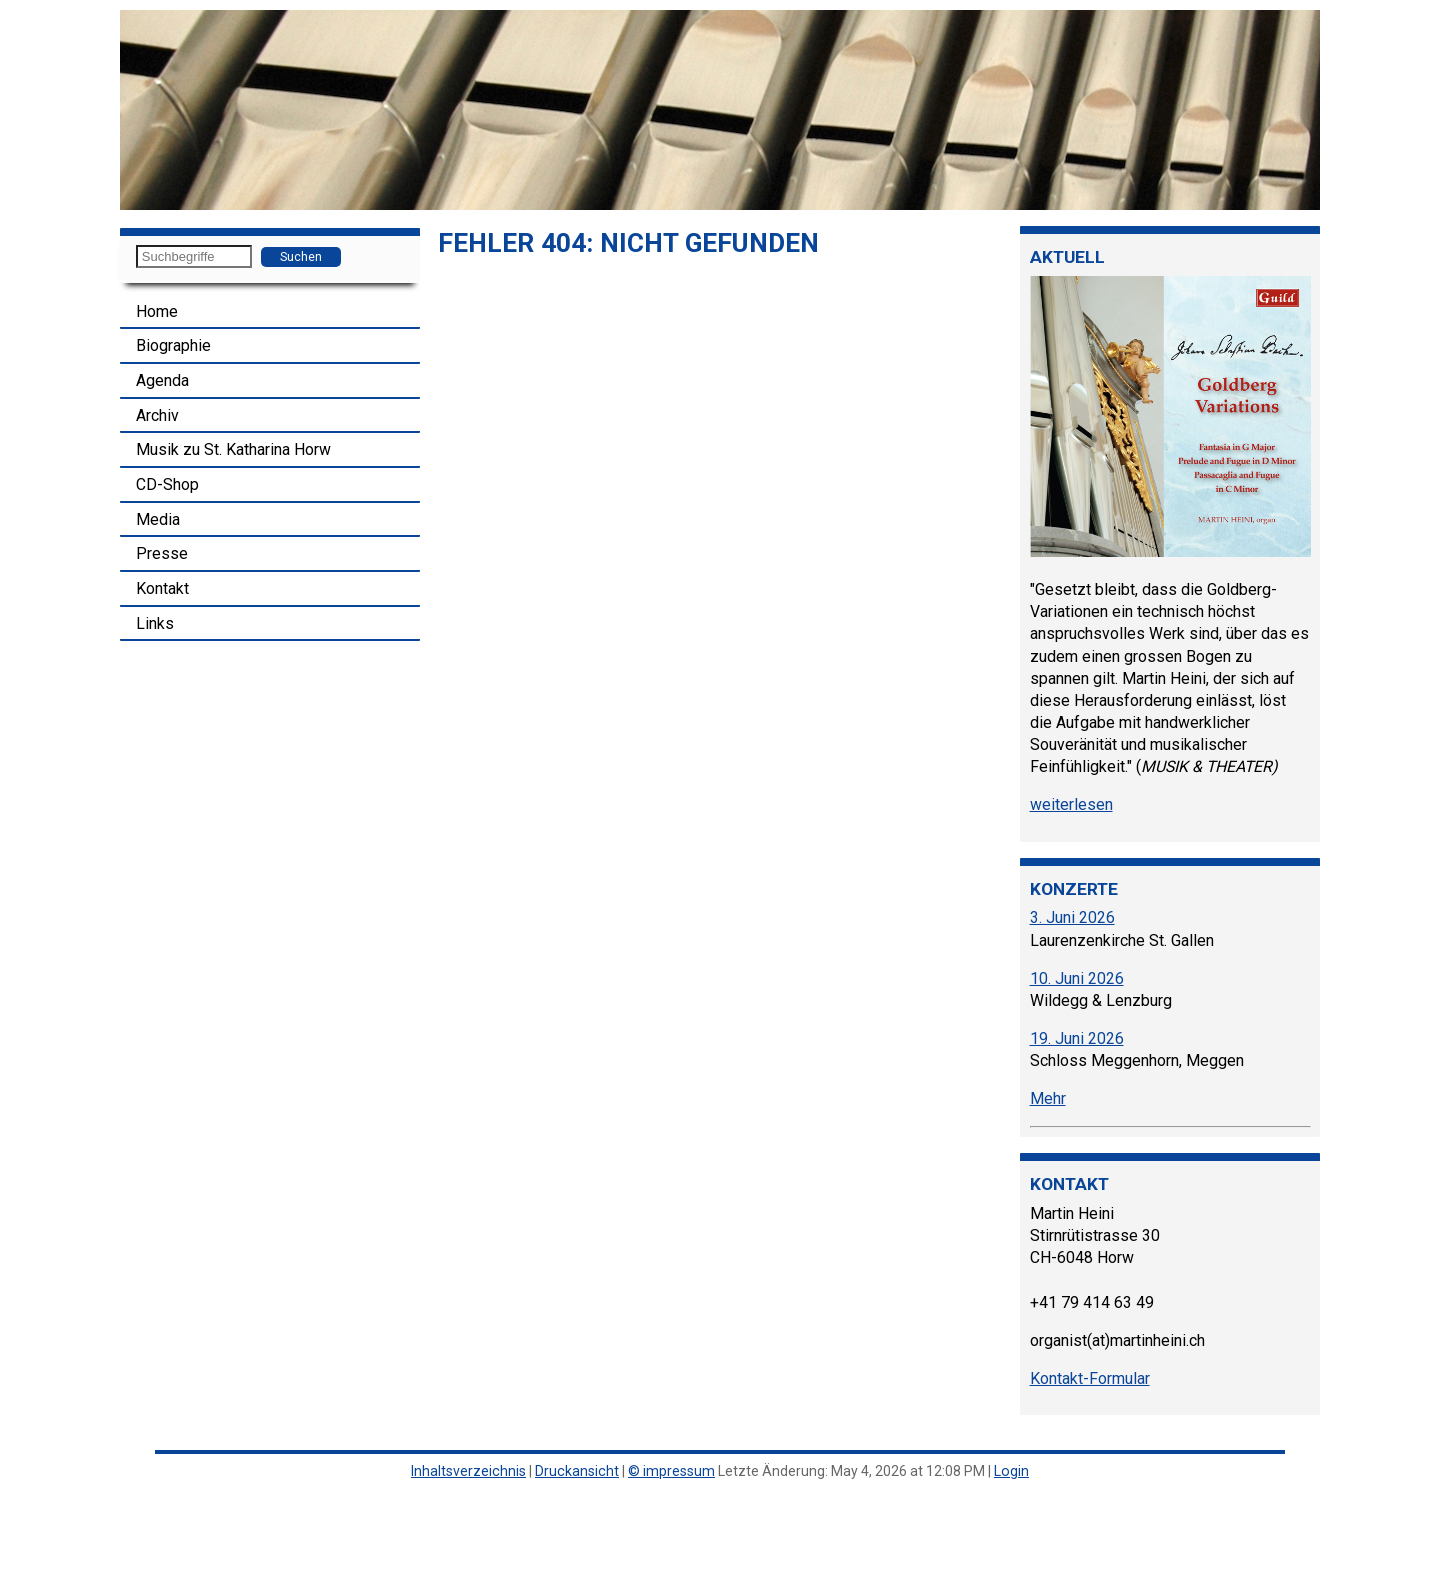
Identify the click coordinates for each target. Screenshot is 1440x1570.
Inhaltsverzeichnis (468, 1471)
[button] (138, 110)
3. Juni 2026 (1072, 917)
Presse (162, 553)
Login (1011, 1471)
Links (155, 623)
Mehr (1048, 1098)
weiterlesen (1071, 804)
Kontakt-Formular (1090, 1378)
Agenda (162, 380)
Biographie (173, 345)
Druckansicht (577, 1471)
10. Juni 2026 (1077, 978)
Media (158, 519)
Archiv (157, 415)
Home (157, 311)
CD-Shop (167, 484)
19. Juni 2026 (1077, 1038)
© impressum (671, 1471)
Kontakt (162, 588)
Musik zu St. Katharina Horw (233, 449)
